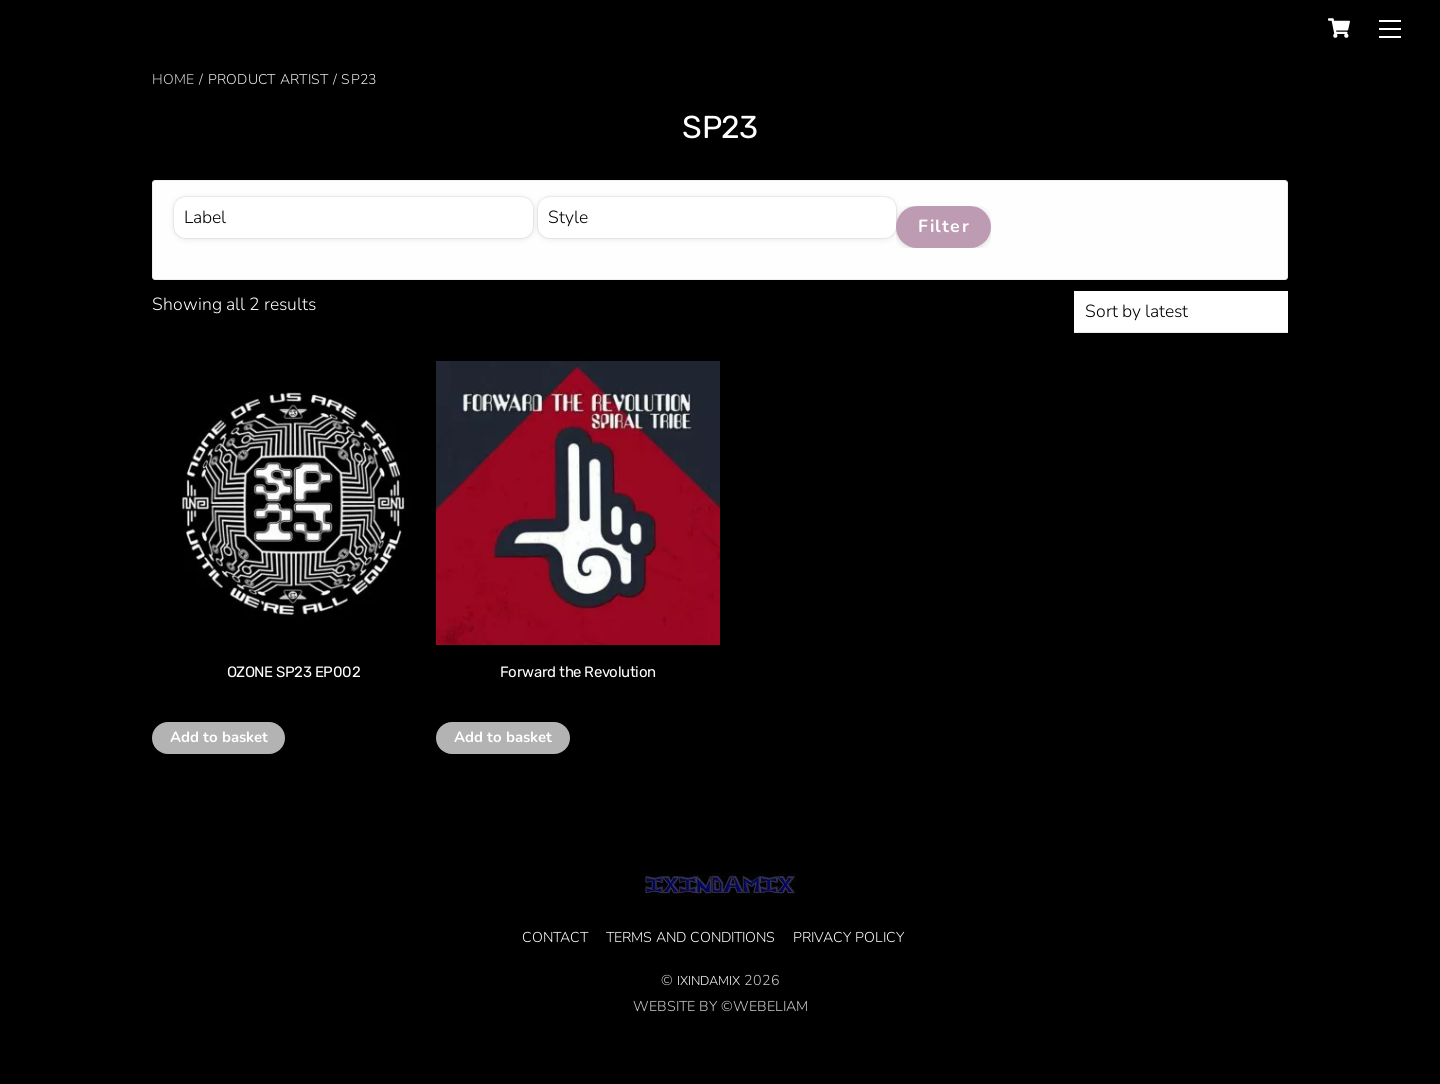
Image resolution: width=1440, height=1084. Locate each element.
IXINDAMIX (708, 981)
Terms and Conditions (690, 937)
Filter (944, 226)
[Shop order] (1181, 312)
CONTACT (555, 937)
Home (173, 79)
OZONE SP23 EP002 (294, 672)
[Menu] (1390, 28)
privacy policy (848, 937)
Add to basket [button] (219, 737)
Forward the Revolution (578, 672)
